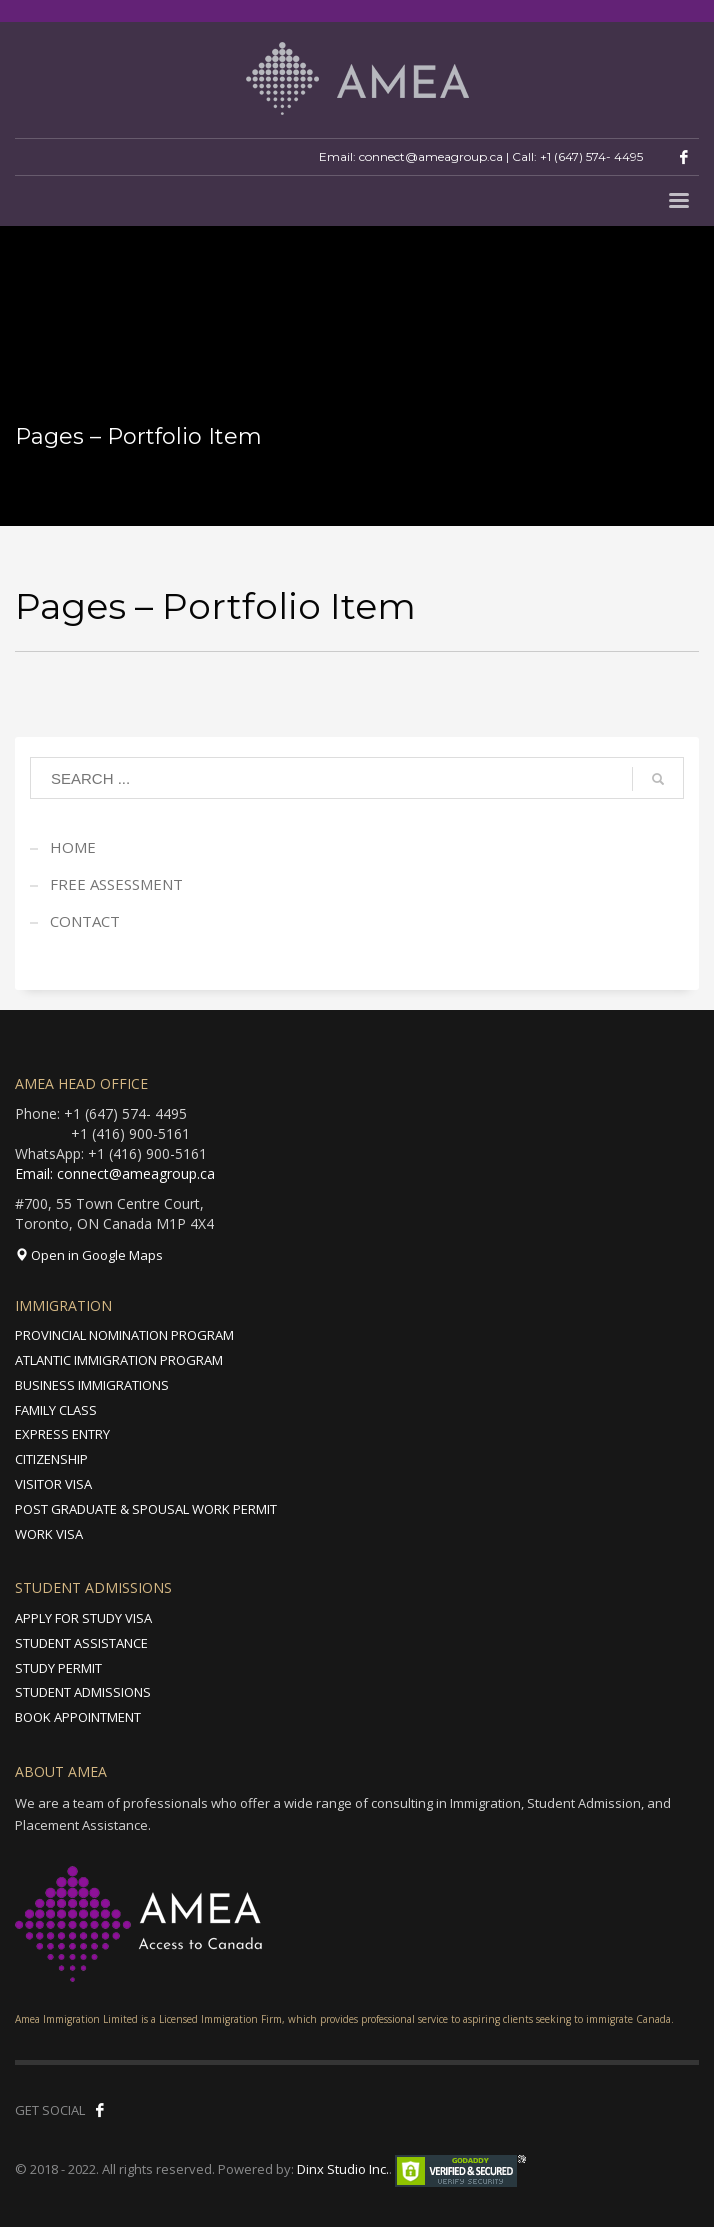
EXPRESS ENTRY (62, 1434)
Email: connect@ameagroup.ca (115, 1173)
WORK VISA (49, 1534)
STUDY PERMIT (58, 1668)
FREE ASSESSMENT (116, 884)
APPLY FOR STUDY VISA (83, 1618)
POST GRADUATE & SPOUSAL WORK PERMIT (146, 1509)
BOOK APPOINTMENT (78, 1717)
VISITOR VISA (53, 1484)
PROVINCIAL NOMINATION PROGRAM (124, 1335)
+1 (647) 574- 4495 (591, 156)
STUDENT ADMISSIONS (83, 1692)
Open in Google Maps (89, 1255)
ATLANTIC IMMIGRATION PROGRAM (119, 1360)
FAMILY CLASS (56, 1410)
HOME (73, 847)
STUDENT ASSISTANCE (81, 1643)
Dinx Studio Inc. (343, 2169)
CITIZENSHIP (51, 1459)
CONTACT (85, 921)
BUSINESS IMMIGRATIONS (92, 1385)
